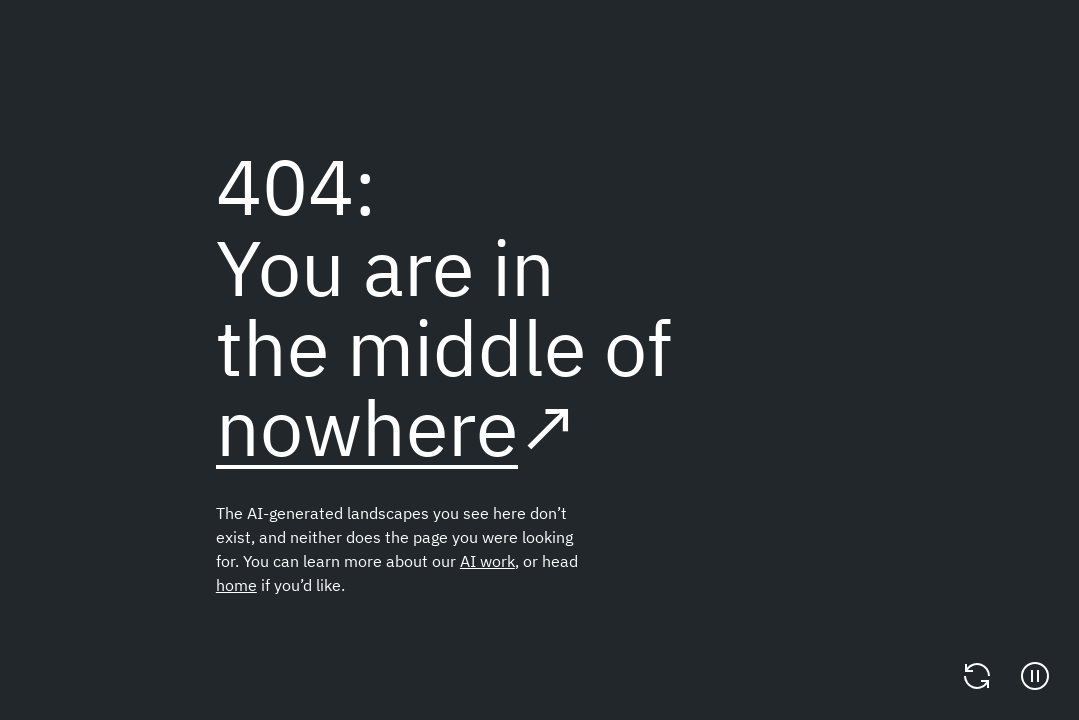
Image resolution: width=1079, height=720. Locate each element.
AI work (487, 561)
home (236, 585)
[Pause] (1035, 676)
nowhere (367, 427)
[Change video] (977, 676)
